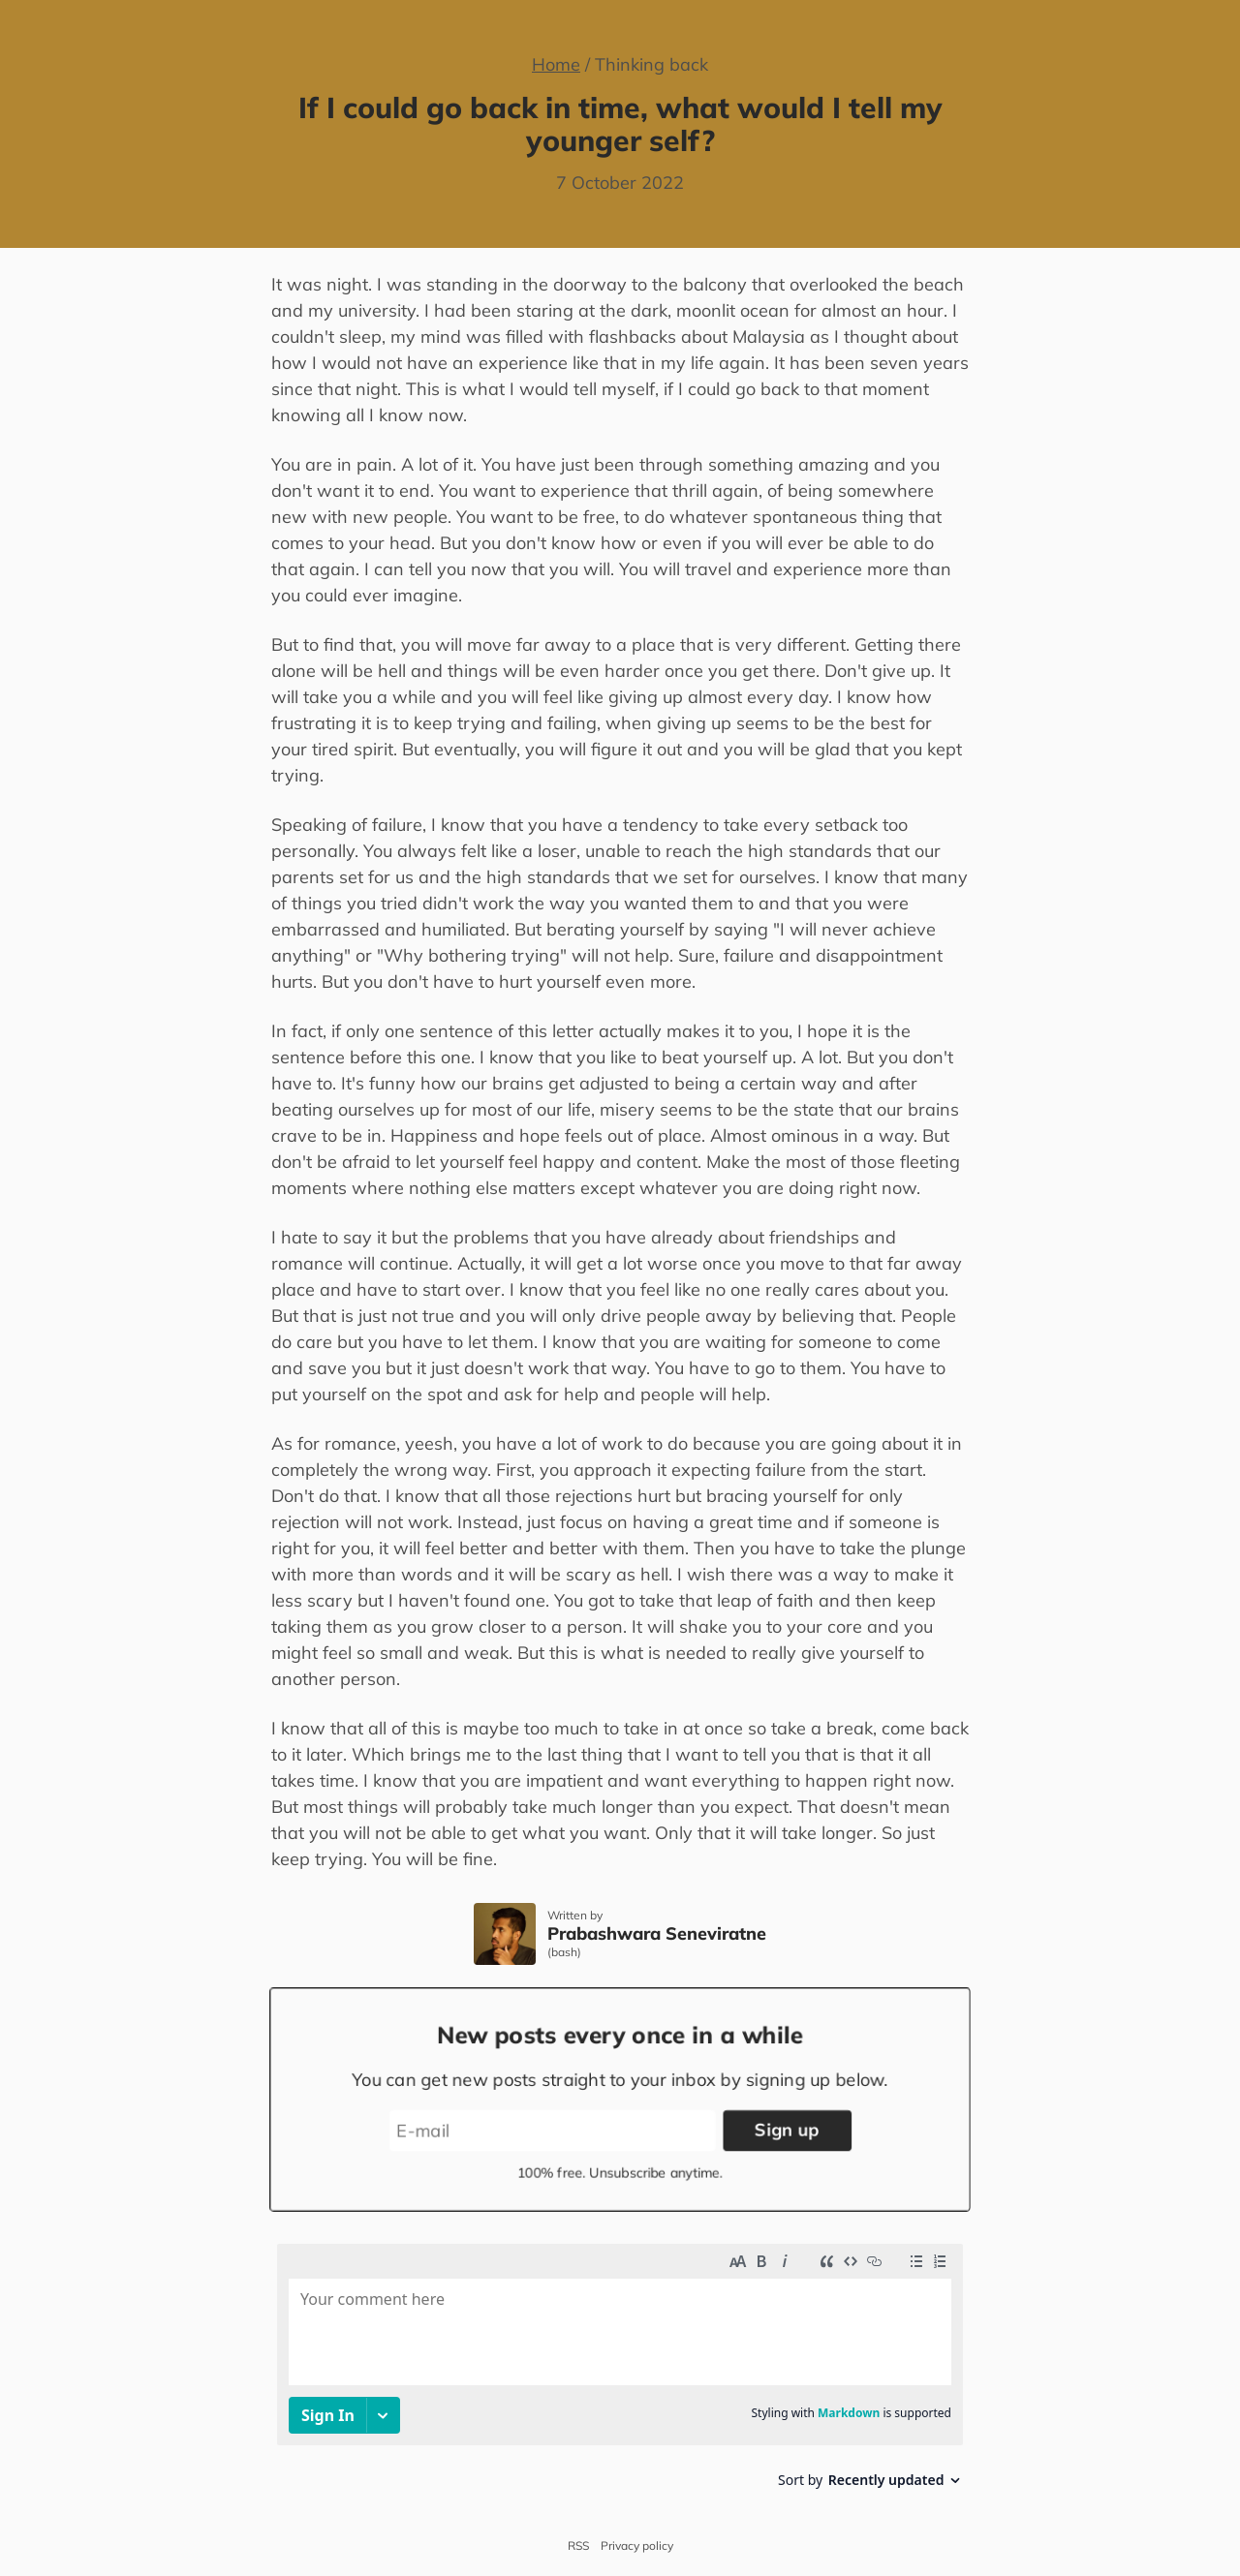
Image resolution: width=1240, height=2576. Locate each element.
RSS (578, 2546)
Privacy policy (637, 2546)
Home (556, 64)
